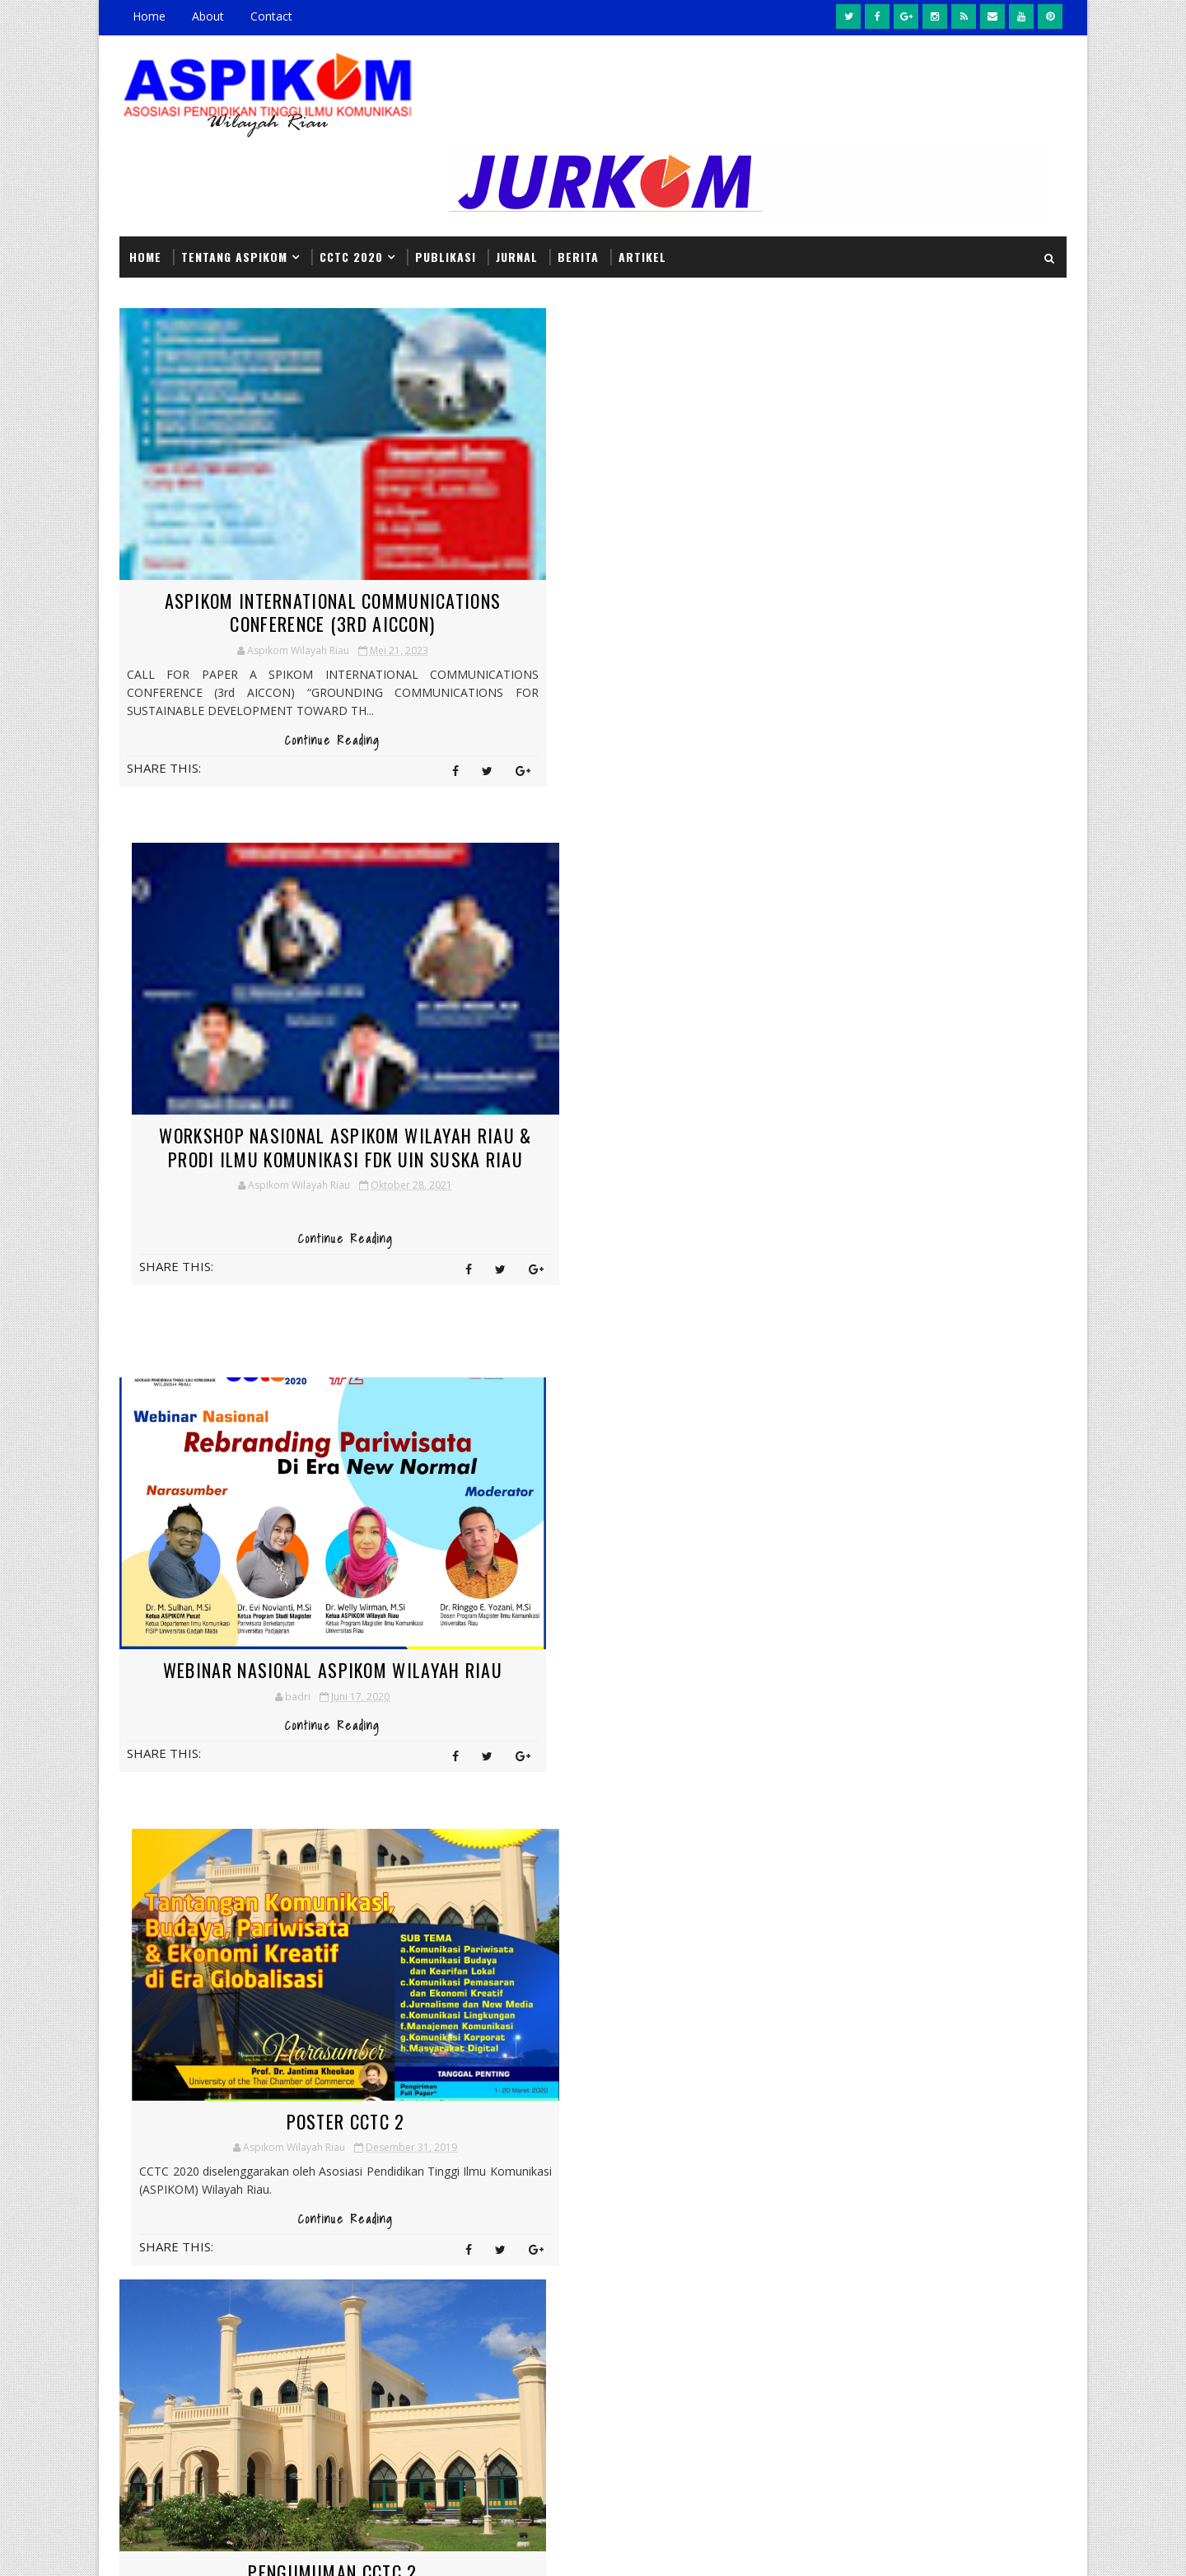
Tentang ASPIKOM (234, 162)
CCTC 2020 (351, 162)
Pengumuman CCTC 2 (276, 1488)
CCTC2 (390, 2140)
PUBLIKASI (445, 162)
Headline (473, 2140)
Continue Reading (276, 686)
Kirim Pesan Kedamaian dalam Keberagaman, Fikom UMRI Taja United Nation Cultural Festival (706, 2333)
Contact (271, 16)
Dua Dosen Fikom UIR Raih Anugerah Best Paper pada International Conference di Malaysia (606, 1523)
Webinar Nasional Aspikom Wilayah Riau (276, 1051)
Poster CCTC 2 (606, 1039)
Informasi (403, 2169)
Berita (476, 2112)
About (208, 16)
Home (149, 16)
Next (464, 1756)
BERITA (578, 162)
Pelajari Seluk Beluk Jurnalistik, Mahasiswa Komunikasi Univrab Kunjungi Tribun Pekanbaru (703, 2239)
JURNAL (517, 162)
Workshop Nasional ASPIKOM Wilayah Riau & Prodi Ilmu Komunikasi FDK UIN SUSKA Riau (606, 528)
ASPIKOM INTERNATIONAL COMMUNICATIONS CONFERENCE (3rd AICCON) (276, 528)
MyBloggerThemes (286, 2546)
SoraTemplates (202, 2546)
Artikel (642, 162)
